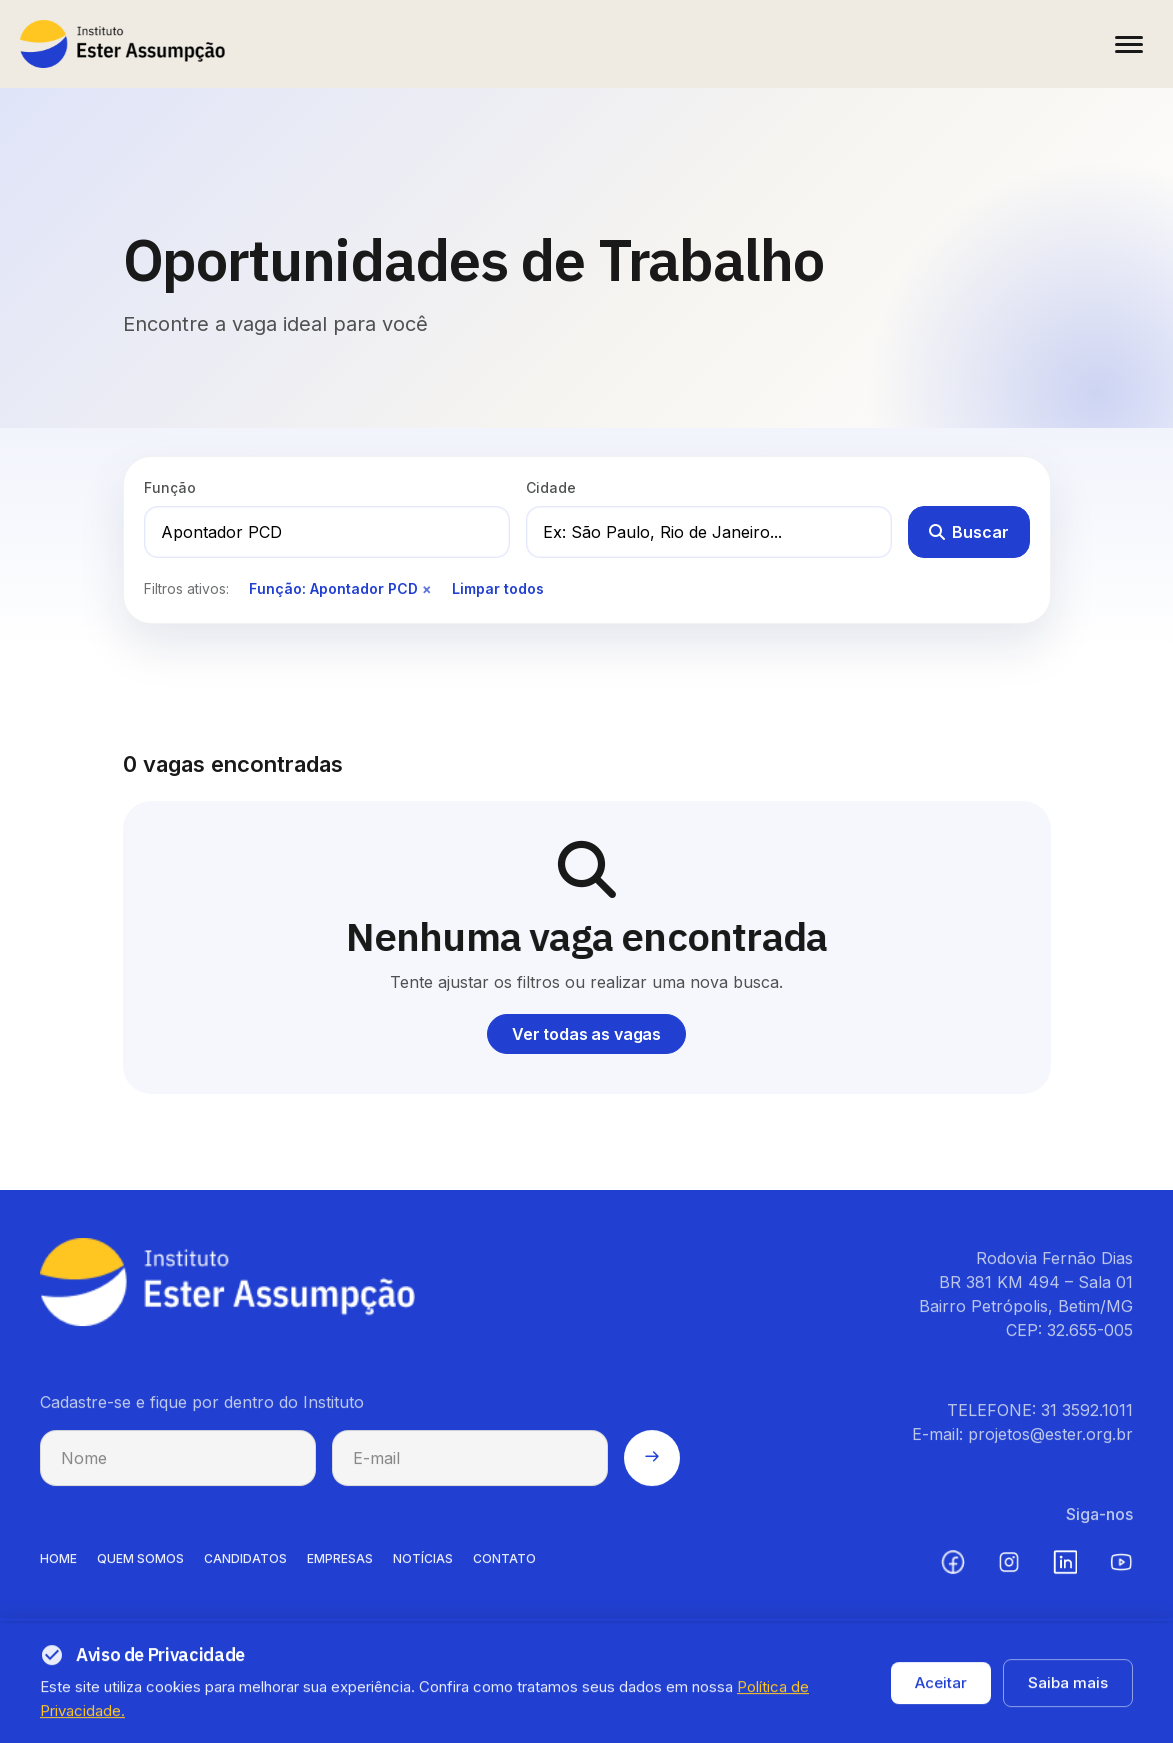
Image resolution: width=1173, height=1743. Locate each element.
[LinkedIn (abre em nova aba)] (1065, 1575)
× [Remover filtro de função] (427, 588)
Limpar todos (498, 588)
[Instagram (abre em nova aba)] (1009, 1575)
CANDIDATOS (245, 1571)
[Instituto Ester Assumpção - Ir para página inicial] (122, 44)
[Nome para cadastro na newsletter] (178, 1471)
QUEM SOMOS (140, 1571)
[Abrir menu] (1129, 44)
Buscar (969, 532)
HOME (58, 1571)
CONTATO (504, 1571)
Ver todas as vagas (586, 1034)
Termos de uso (1076, 1704)
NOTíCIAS (423, 1571)
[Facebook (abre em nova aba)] (953, 1575)
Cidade (551, 487)
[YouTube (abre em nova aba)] (1121, 1575)
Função (170, 487)
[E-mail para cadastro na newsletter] (470, 1471)
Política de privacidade (913, 1704)
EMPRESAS (340, 1571)
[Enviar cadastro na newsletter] (652, 1471)
